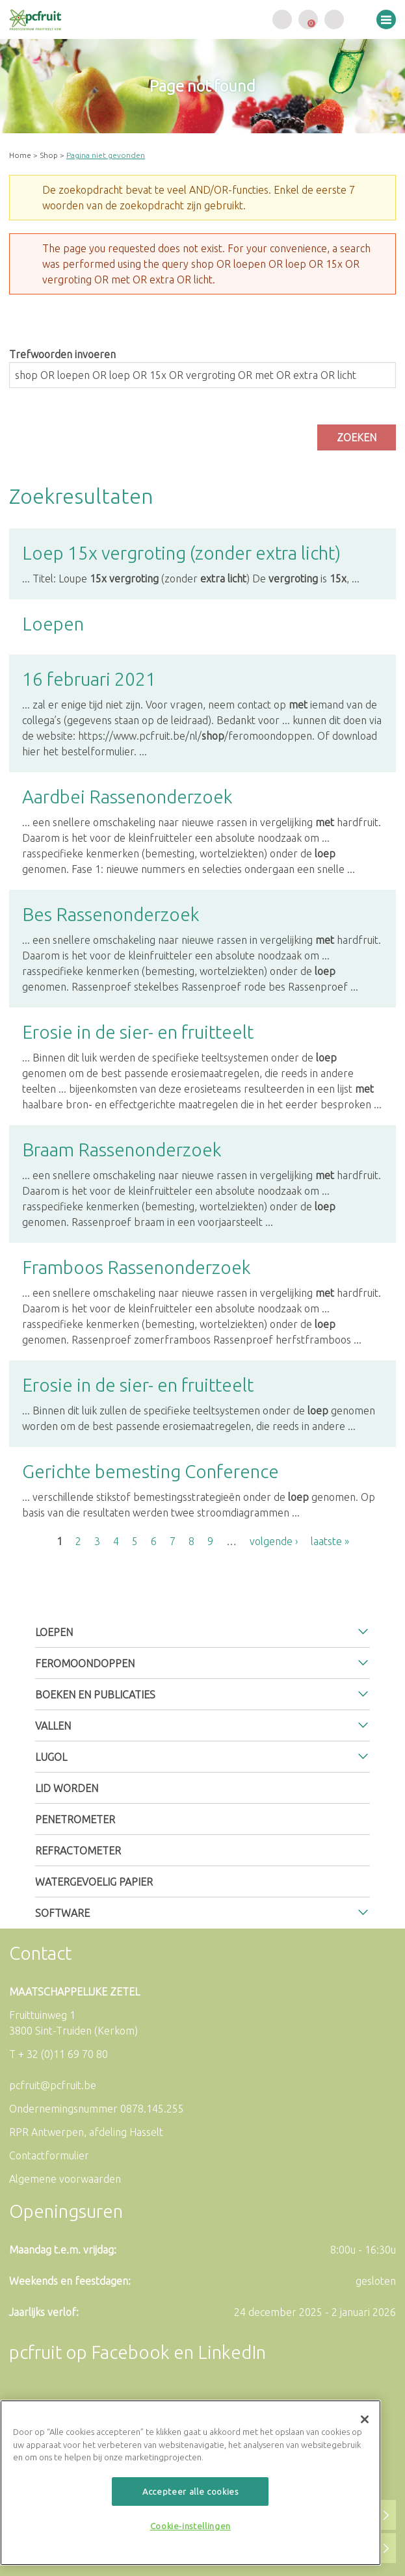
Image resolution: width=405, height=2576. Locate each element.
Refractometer (78, 1850)
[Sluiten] (364, 2419)
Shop (49, 155)
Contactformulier (49, 2155)
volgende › (274, 1541)
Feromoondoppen (85, 1663)
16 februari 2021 (89, 679)
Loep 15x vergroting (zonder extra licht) (181, 553)
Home (20, 155)
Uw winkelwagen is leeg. (308, 19)
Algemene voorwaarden (65, 2179)
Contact (40, 1953)
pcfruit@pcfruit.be (52, 2085)
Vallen (53, 1726)
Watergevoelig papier (94, 1882)
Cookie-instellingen (190, 2525)
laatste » (330, 1541)
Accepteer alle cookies (190, 2491)
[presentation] (108, 421)
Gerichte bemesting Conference (150, 1471)
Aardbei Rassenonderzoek (127, 797)
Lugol (51, 1757)
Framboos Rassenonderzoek (136, 1267)
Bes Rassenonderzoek (111, 914)
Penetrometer (75, 1819)
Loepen (53, 624)
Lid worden (66, 1788)
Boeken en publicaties (95, 1694)
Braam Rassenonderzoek (122, 1149)
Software (62, 1913)
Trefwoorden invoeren (62, 354)
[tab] (202, 1632)
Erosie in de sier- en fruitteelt (138, 1032)
